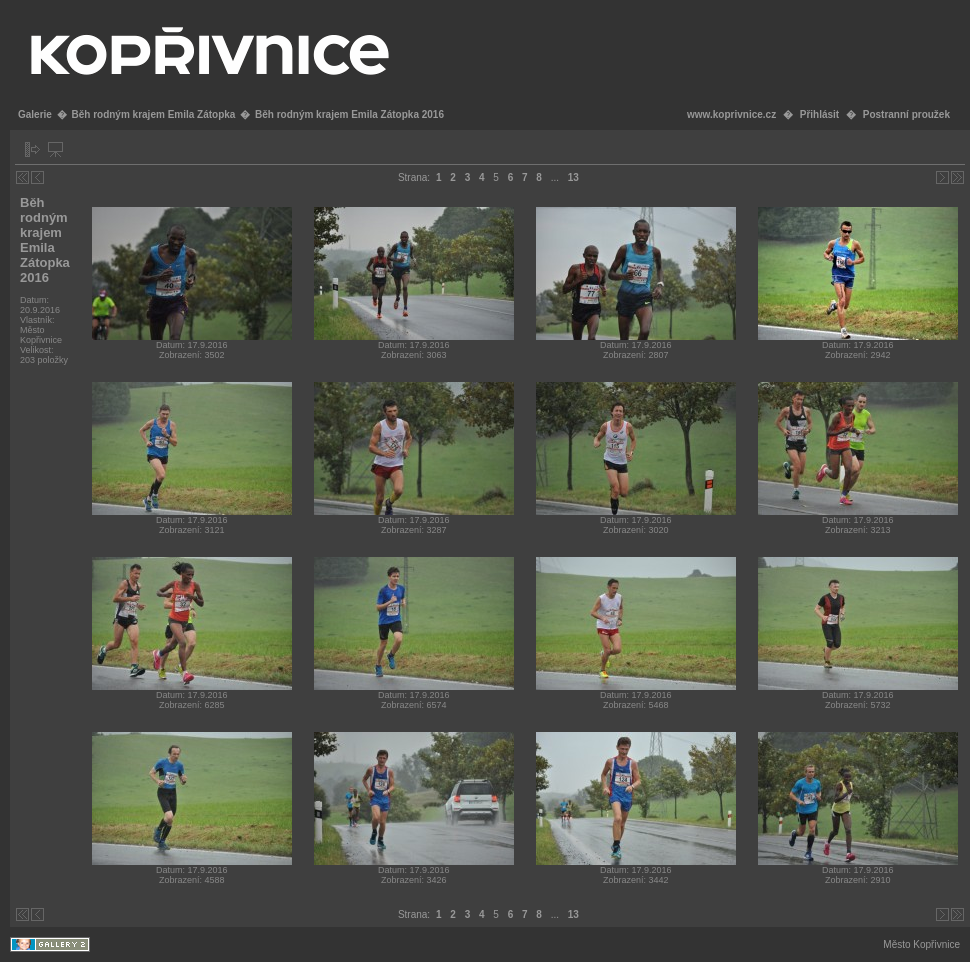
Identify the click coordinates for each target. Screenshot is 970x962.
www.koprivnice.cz (731, 114)
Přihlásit (819, 114)
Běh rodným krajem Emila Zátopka (153, 114)
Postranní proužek (906, 114)
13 (573, 177)
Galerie (35, 114)
